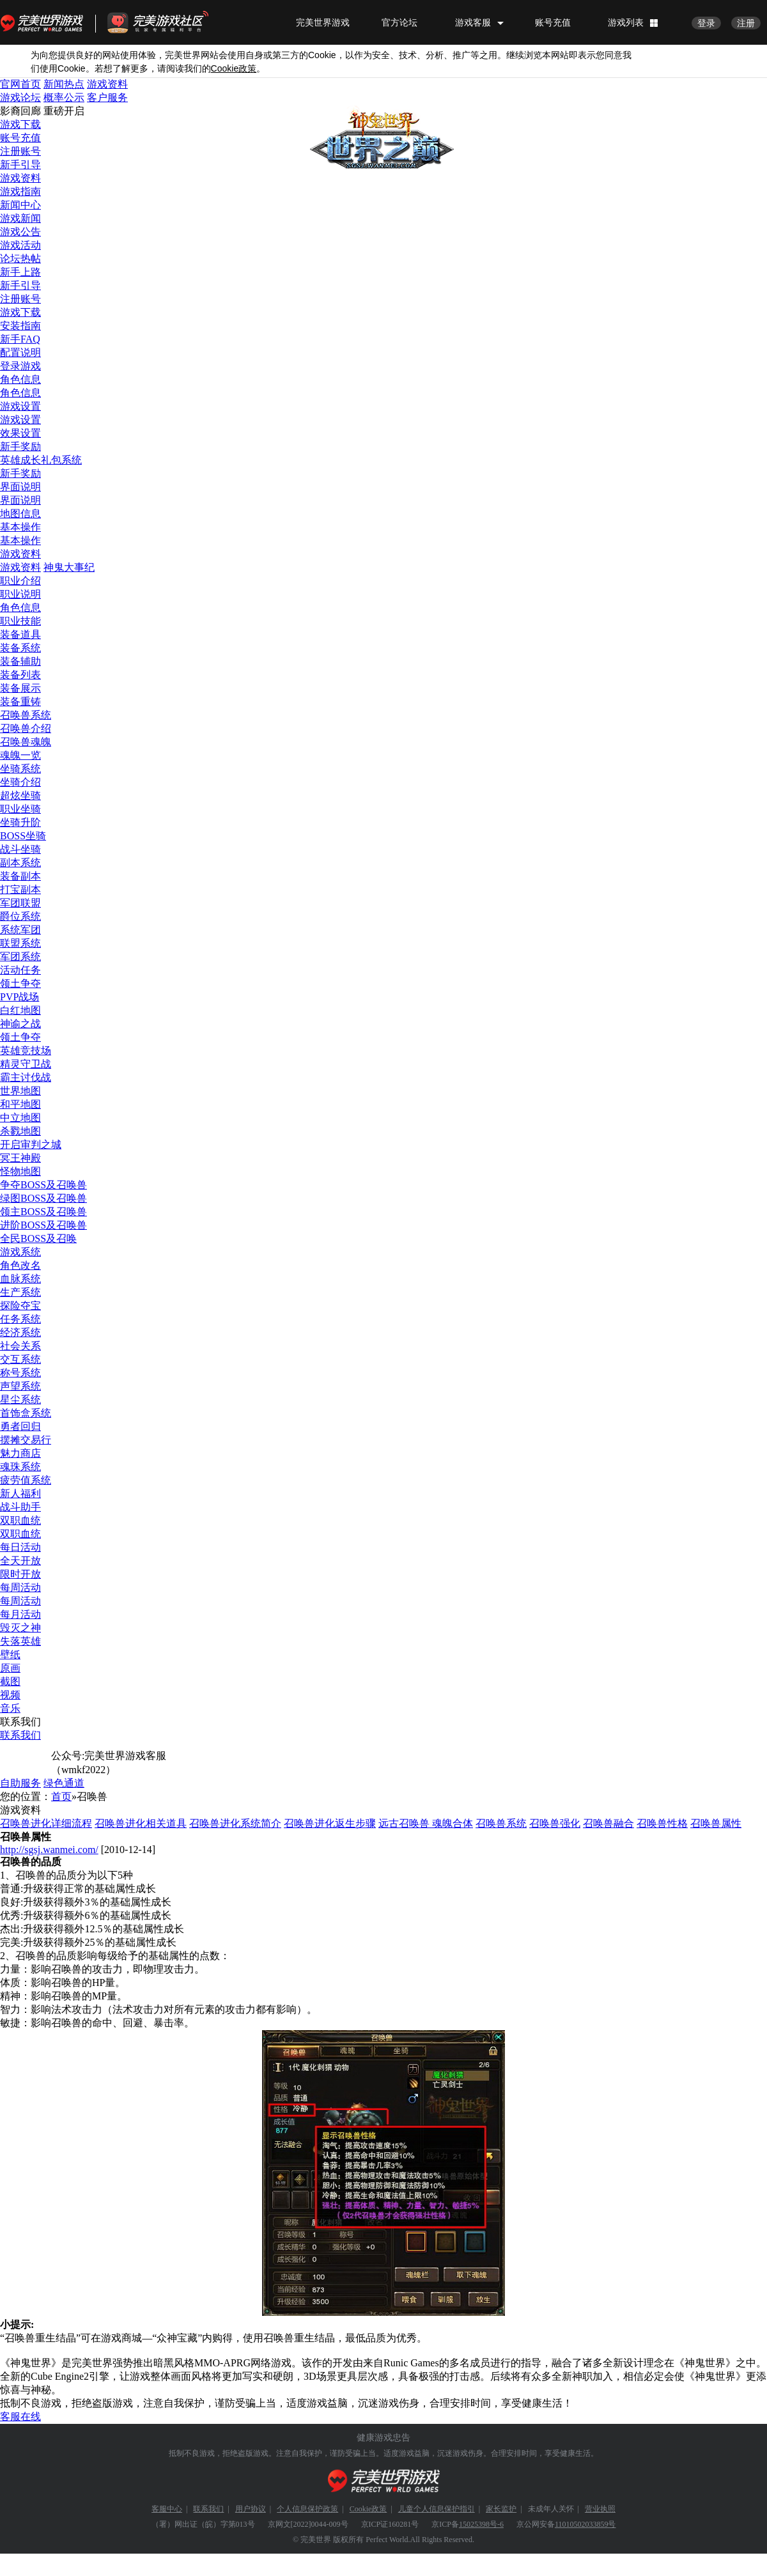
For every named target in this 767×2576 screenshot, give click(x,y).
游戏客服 (473, 22)
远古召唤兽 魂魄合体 (425, 1823)
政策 (234, 69)
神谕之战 (20, 1023)
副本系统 (20, 862)
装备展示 (20, 688)
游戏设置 (20, 406)
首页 (61, 1796)
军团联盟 (20, 902)
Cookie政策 (368, 2508)
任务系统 (20, 1319)
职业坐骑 (20, 808)
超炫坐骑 (20, 795)
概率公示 (63, 97)
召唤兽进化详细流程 (46, 1823)
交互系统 (20, 1359)
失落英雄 (20, 1641)
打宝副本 (20, 889)
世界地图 (20, 1090)
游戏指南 (20, 191)
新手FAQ (20, 339)
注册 (746, 23)
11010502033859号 (585, 2524)
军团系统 (20, 956)
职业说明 (20, 594)
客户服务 (107, 97)
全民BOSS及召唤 (38, 1238)
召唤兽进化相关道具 (141, 1823)
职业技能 (20, 621)
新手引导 (20, 164)
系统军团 (20, 929)
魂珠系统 (20, 1466)
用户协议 (250, 2508)
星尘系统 (20, 1399)
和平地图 (20, 1104)
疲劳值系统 (25, 1480)
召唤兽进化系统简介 (235, 1823)
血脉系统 (20, 1278)
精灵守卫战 (25, 1064)
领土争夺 (20, 983)
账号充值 (553, 22)
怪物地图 (20, 1171)
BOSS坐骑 (23, 835)
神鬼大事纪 (69, 567)
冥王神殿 (20, 1157)
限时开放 (20, 1574)
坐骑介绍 (20, 782)
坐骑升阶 (20, 822)
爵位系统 (20, 916)
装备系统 (20, 647)
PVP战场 (19, 996)
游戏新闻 (20, 218)
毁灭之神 (20, 1627)
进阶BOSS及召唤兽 (43, 1225)
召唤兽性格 (662, 1823)
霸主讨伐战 (25, 1077)
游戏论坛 (20, 97)
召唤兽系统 (25, 715)
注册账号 (20, 151)
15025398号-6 (481, 2524)
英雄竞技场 (25, 1050)
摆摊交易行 (25, 1439)
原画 (10, 1668)
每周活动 (20, 1587)
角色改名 (20, 1265)
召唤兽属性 (715, 1823)
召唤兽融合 (608, 1823)
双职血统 (20, 1520)
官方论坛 (399, 22)
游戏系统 (20, 1251)
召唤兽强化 (554, 1823)
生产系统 (20, 1292)
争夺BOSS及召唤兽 (43, 1184)
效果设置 (20, 433)
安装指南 (20, 325)
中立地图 (20, 1117)
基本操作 (20, 527)
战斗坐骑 (20, 849)
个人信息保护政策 (307, 2508)
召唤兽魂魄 (25, 741)
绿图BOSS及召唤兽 (43, 1198)
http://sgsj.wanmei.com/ (49, 1849)
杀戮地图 (20, 1131)
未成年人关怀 (551, 2508)
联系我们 (20, 1735)
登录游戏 (20, 366)
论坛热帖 (20, 258)
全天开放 (20, 1560)
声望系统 (20, 1386)
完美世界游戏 (44, 22)
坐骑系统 (20, 768)
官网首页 (20, 84)
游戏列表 (626, 22)
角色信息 (20, 379)
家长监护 (501, 2508)
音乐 (10, 1708)
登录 (706, 23)
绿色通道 (63, 1783)
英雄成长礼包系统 (41, 459)
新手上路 (20, 272)
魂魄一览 (20, 755)
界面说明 (20, 486)
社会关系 (20, 1345)
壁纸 (10, 1654)
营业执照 (600, 2508)
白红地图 (20, 1010)
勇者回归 (20, 1426)
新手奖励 (20, 446)
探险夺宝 (20, 1305)
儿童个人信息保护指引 (436, 2508)
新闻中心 (20, 204)
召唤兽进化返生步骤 (330, 1823)
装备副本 (20, 876)
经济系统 (20, 1332)
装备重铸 (20, 701)
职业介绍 (20, 580)
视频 (10, 1694)
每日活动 (20, 1547)
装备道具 (20, 634)
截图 (10, 1681)
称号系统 (20, 1372)
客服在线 (20, 2416)
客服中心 (166, 2508)
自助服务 (20, 1783)
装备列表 (20, 674)
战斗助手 (20, 1506)
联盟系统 (20, 943)
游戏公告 (20, 231)
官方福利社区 (169, 22)
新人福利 (20, 1493)
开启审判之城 (30, 1144)
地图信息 (20, 513)
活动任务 (20, 970)
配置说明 (20, 352)
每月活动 (20, 1614)
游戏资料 (107, 84)
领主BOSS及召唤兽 (43, 1211)
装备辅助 (20, 661)
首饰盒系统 (25, 1413)
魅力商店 (20, 1453)
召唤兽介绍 (25, 728)
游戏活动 (20, 245)
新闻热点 (63, 84)
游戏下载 (20, 124)
